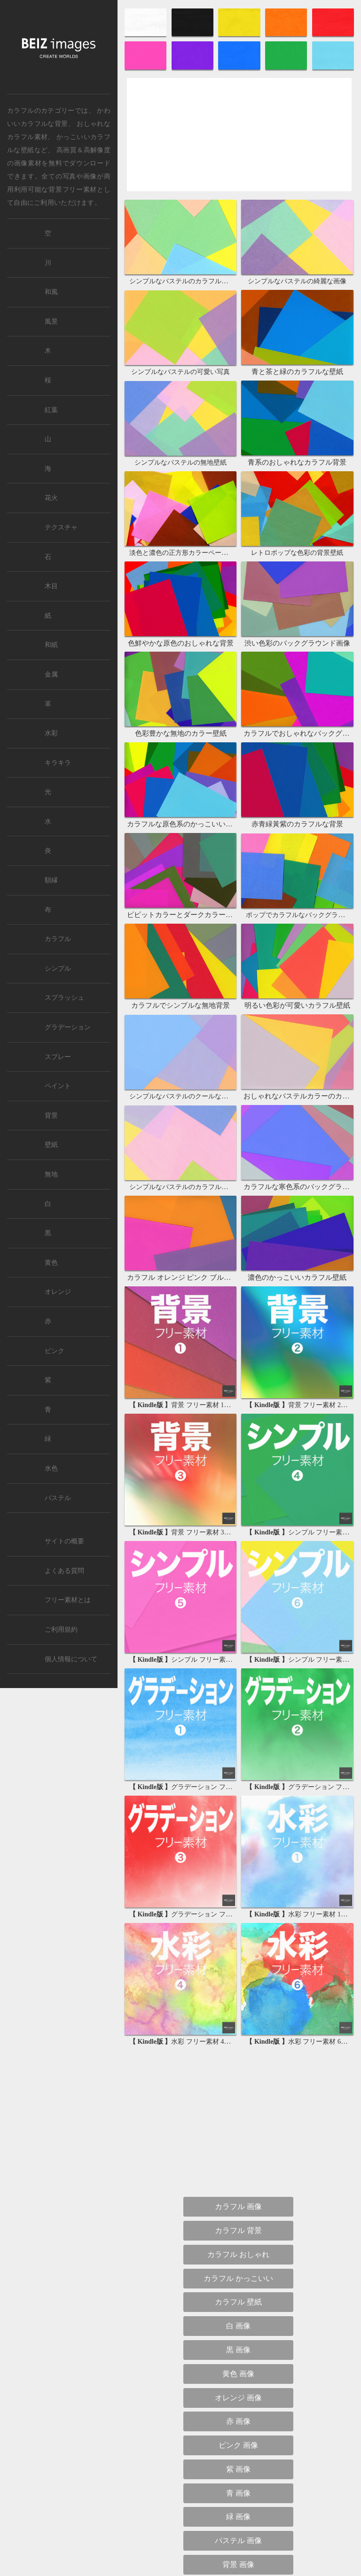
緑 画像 (238, 2306)
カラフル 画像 (238, 1996)
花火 (51, 497)
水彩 (51, 733)
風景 (51, 321)
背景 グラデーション (238, 2521)
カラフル (58, 938)
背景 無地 (238, 2497)
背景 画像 (238, 2354)
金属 (51, 674)
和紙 (51, 644)
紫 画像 (238, 2259)
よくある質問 (64, 1570)
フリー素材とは (68, 1599)
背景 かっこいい (238, 2449)
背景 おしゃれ (238, 2402)
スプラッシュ (64, 997)
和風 (51, 292)
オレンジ (58, 1291)
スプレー (58, 1056)
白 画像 (238, 2115)
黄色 (51, 1262)
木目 (51, 586)
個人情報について (71, 1659)
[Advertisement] (239, 142)
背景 (51, 1115)
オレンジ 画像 (238, 2187)
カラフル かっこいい (238, 2067)
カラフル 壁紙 (238, 2091)
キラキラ (58, 762)
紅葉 (51, 409)
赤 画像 (238, 2211)
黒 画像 (238, 2139)
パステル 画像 (238, 2330)
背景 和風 (238, 2473)
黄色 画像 (238, 2163)
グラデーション (68, 1027)
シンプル (58, 968)
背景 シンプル (238, 2378)
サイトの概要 (64, 1541)
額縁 (51, 880)
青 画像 (238, 2283)
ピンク (54, 1350)
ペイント (58, 1086)
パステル (58, 1498)
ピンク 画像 (238, 2235)
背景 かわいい (238, 2425)
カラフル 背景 (238, 2020)
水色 (51, 1468)
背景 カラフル (238, 2545)
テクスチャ (61, 527)
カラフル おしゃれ (238, 2044)
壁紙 (51, 1144)
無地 (51, 1174)
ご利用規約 (61, 1629)
